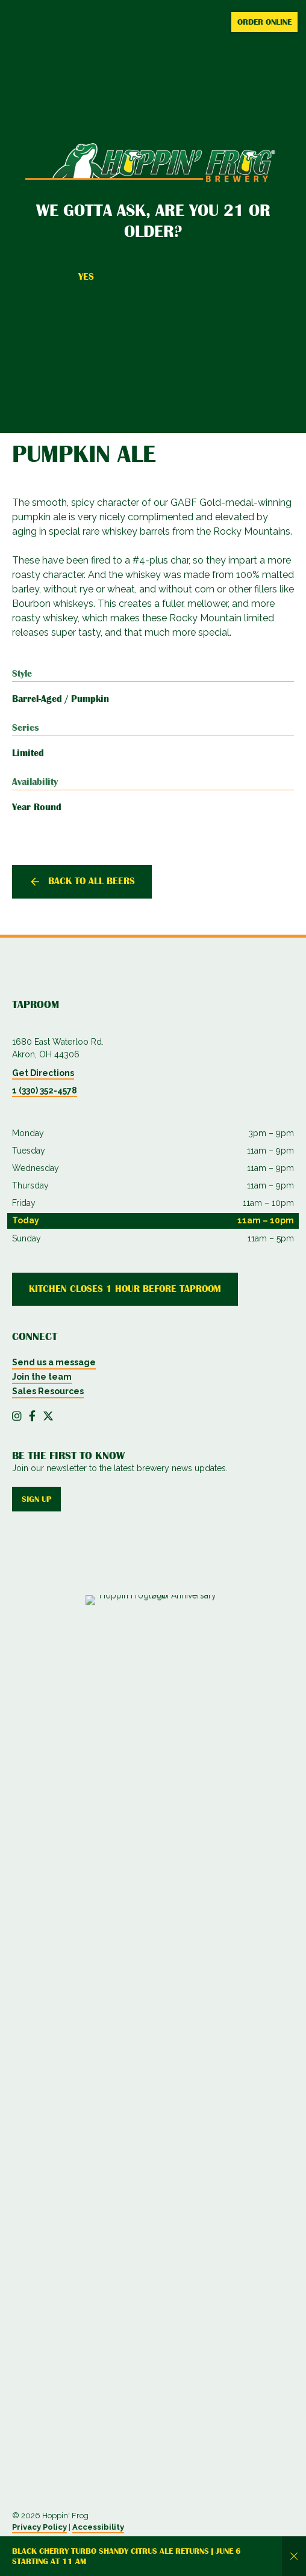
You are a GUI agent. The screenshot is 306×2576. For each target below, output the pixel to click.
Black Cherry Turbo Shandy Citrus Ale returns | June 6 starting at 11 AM (126, 2556)
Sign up (36, 1499)
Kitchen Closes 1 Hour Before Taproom (125, 1289)
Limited (28, 753)
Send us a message (54, 1362)
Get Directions (43, 1073)
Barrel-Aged (37, 699)
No (219, 276)
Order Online (264, 21)
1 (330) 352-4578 (44, 1090)
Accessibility (98, 2526)
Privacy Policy (39, 2526)
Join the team (42, 1377)
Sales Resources (48, 1391)
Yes (86, 276)
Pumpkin (90, 699)
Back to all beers (91, 881)
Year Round (36, 807)
